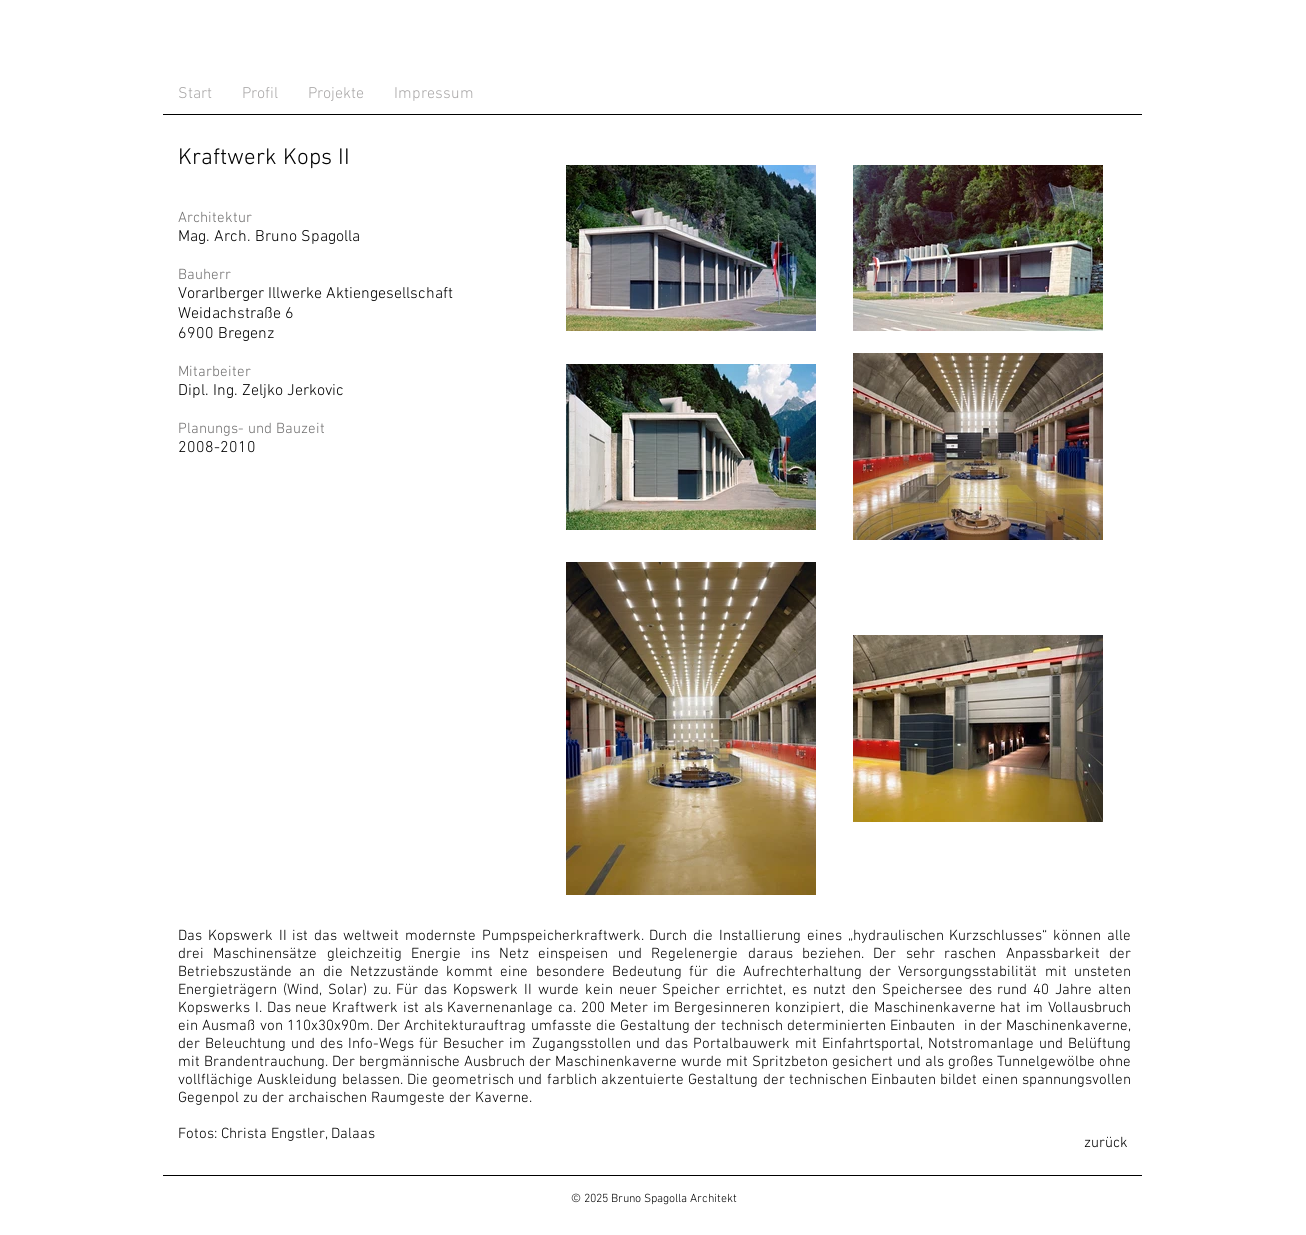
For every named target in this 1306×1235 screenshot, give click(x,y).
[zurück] (1106, 1143)
